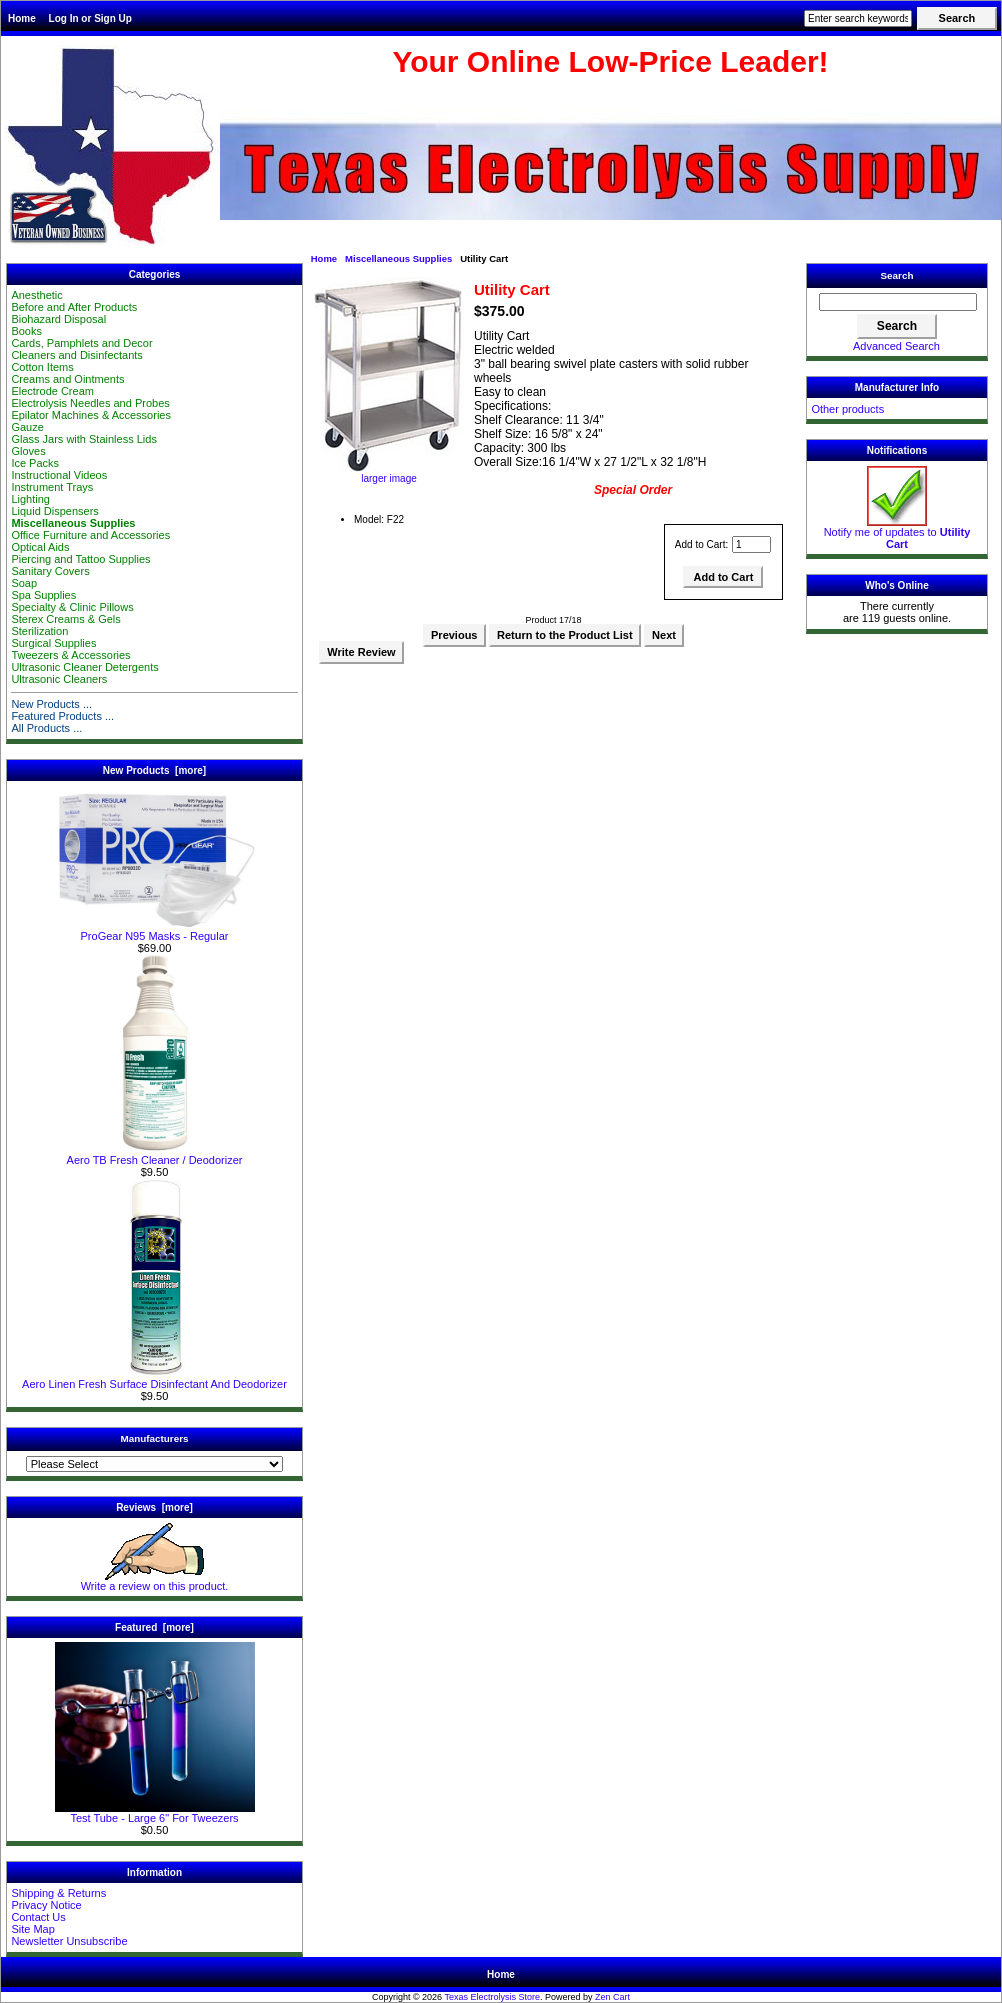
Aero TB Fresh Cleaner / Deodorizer (155, 1155)
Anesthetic (36, 295)
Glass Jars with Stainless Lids (84, 439)
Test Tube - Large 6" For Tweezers (155, 1813)
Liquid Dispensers (54, 511)
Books (26, 331)
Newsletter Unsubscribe (69, 1941)
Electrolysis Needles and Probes (90, 403)
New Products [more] (154, 770)
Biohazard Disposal (58, 319)
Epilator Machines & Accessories (91, 415)
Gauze (27, 427)
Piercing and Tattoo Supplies (80, 559)
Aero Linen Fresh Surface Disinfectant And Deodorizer (154, 1379)
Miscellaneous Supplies (398, 258)
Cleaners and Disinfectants (76, 355)
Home (22, 18)
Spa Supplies (43, 595)
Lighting (30, 499)
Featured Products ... (62, 716)
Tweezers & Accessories (70, 655)
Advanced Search (896, 346)
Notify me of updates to (897, 533)
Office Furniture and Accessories (90, 535)
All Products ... (46, 728)
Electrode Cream (52, 391)
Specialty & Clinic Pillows (72, 607)
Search (897, 275)
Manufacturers (154, 1438)
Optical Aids (40, 547)
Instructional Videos (59, 475)
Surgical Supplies (53, 643)
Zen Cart (612, 1997)
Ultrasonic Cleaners (59, 679)
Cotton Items (42, 367)
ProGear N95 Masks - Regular (155, 931)
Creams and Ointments (67, 379)
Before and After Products (74, 307)
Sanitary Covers (50, 571)
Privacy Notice (46, 1905)
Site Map (32, 1929)
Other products (847, 409)
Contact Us (38, 1917)
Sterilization (39, 631)
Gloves (28, 451)
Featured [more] (154, 1627)
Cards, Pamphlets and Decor (81, 343)
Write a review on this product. (155, 1581)
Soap (24, 583)
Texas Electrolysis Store (492, 1997)
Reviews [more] (154, 1507)
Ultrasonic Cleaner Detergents (84, 667)
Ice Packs (35, 463)
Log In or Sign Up (90, 18)
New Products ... (51, 704)
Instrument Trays (52, 487)
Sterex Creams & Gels (65, 619)
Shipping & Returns (58, 1893)
